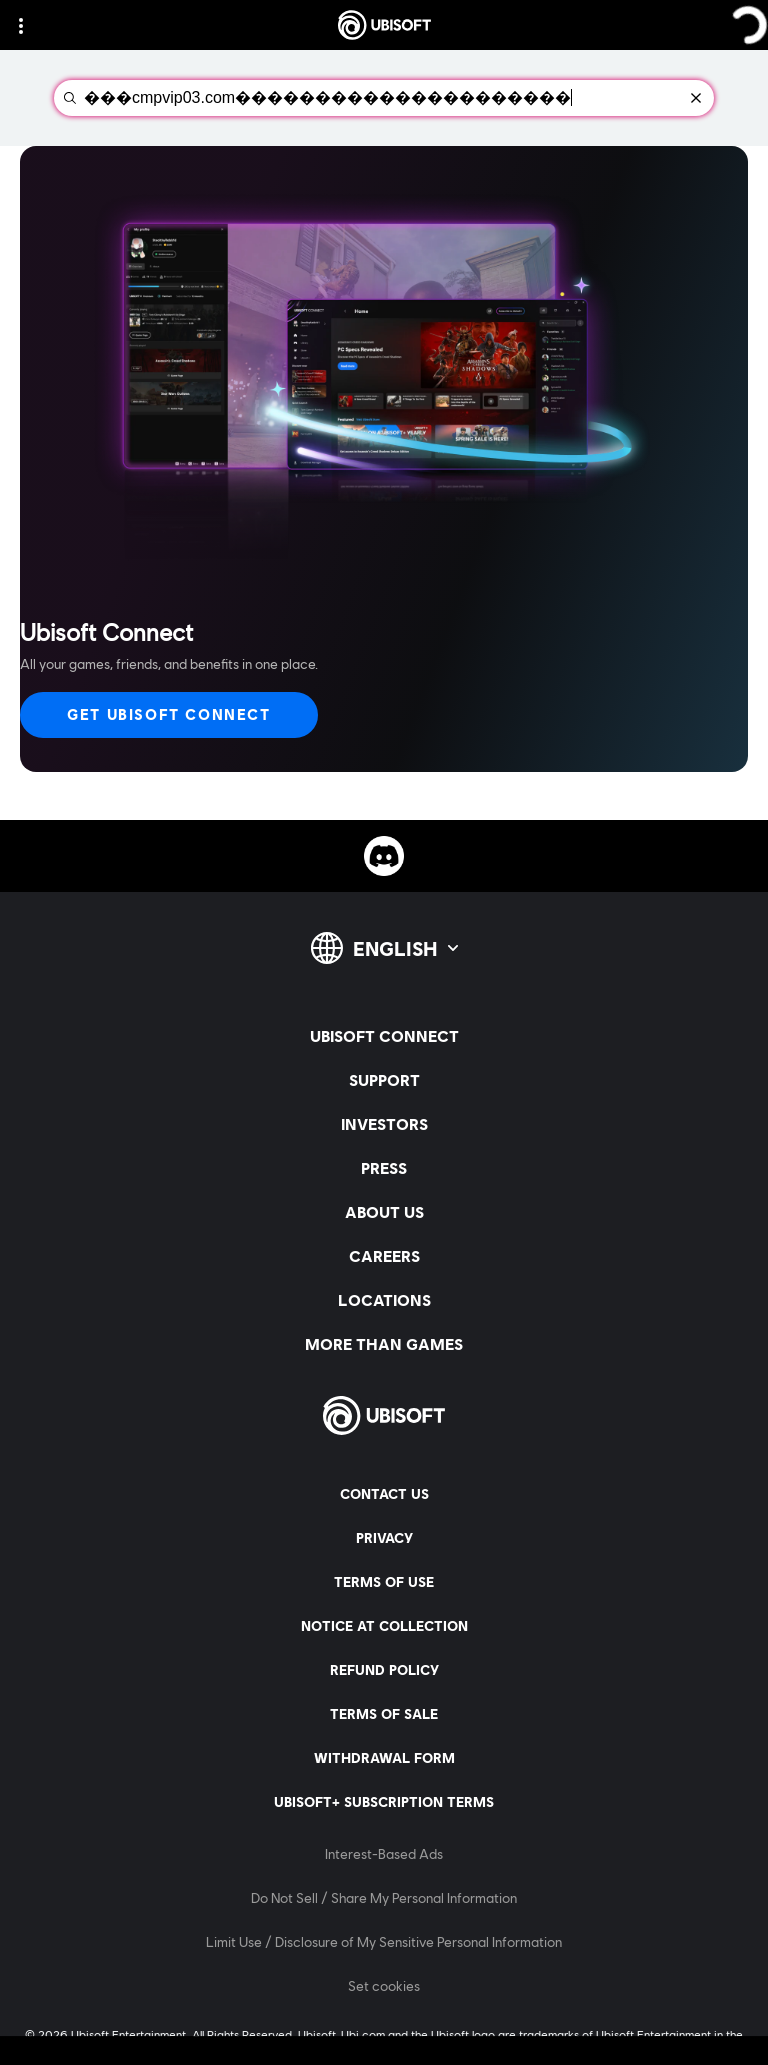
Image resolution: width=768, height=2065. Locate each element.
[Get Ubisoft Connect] (169, 715)
